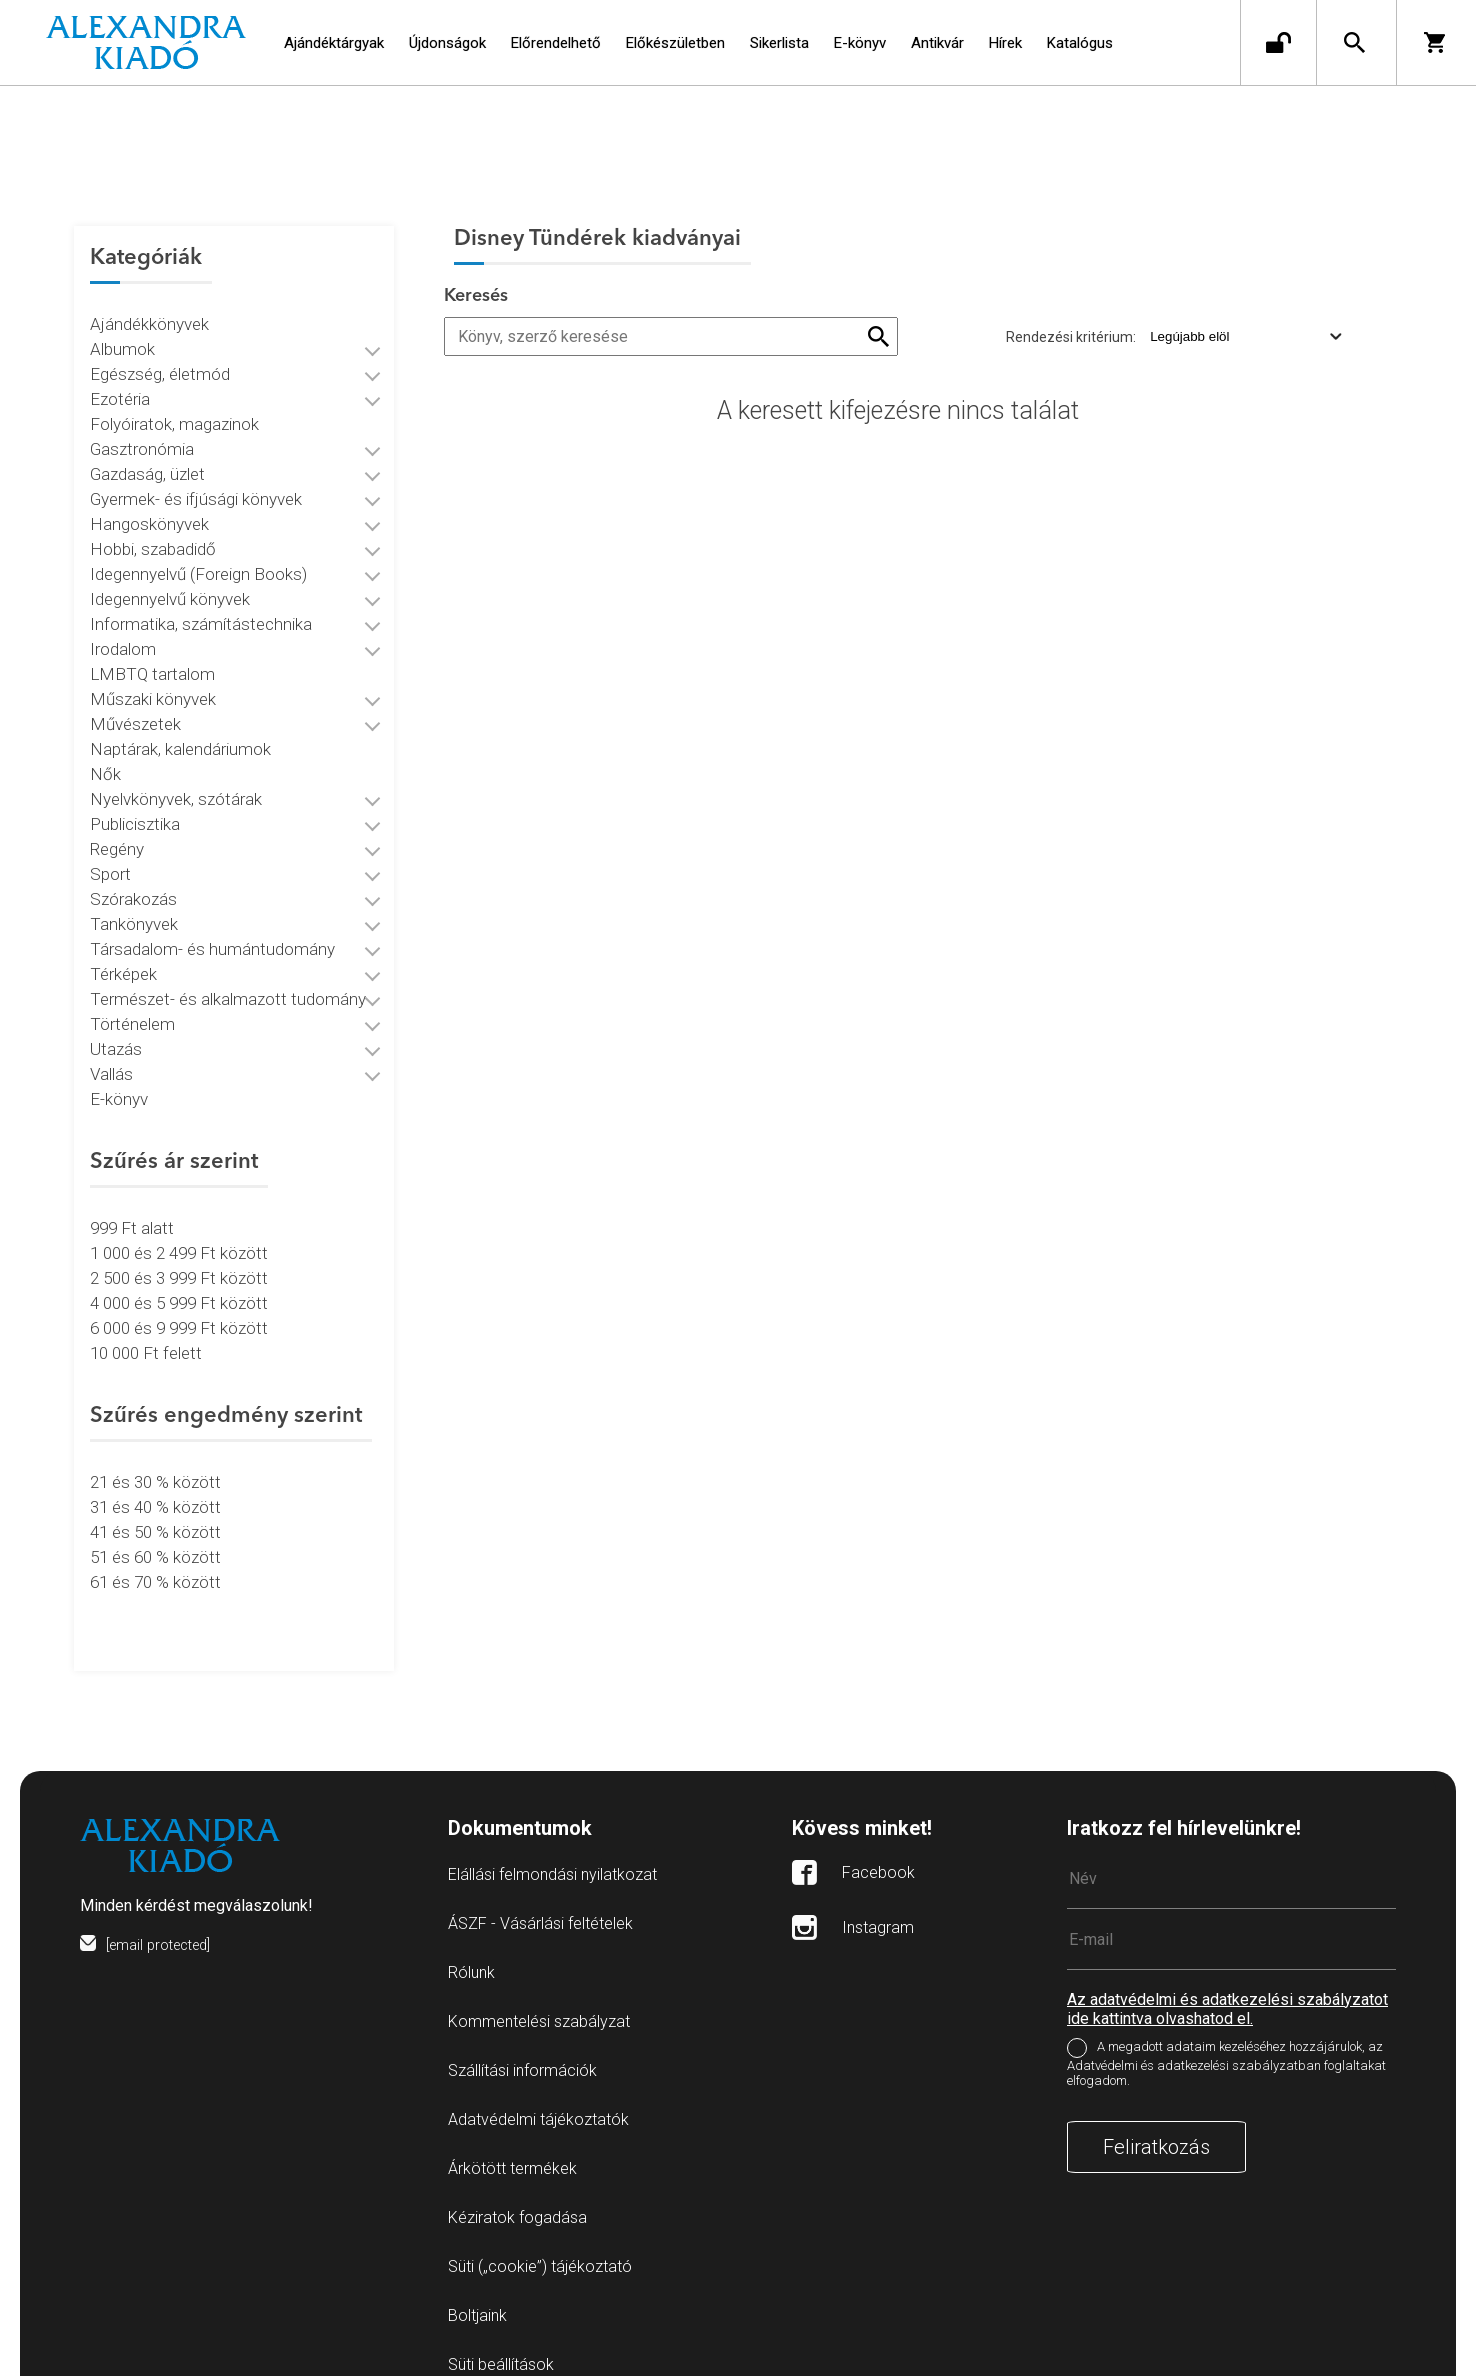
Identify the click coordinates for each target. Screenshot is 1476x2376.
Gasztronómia (142, 430)
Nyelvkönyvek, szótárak (176, 780)
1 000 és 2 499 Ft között (179, 1234)
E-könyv (119, 1080)
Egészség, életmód (160, 355)
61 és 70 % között (155, 1563)
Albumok (122, 330)
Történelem (132, 1005)
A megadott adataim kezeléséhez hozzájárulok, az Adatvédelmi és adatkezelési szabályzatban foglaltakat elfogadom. (1226, 2025)
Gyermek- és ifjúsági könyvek (196, 480)
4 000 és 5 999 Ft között (179, 1284)
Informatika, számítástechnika (201, 605)
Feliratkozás (1156, 2109)
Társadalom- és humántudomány (212, 930)
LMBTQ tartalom (152, 655)
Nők (105, 755)
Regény (117, 830)
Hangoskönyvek (149, 505)
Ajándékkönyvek (149, 305)
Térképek (123, 955)
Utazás (116, 1030)
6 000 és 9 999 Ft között (179, 1309)
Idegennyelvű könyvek (170, 580)
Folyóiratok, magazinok (174, 405)
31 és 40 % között (155, 1488)
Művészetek (135, 705)
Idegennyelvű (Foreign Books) (198, 555)
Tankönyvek (134, 905)
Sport (110, 855)
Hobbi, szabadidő (153, 530)
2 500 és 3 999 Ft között (179, 1259)
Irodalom (123, 630)
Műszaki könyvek (153, 680)
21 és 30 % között (155, 1463)
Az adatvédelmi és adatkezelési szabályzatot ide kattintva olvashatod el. (1227, 1971)
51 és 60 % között (155, 1538)
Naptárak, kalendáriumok (180, 730)
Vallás (111, 1055)
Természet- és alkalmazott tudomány (228, 980)
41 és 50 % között (155, 1513)
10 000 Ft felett (146, 1334)
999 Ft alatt (132, 1209)
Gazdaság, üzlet (147, 455)
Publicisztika (135, 805)
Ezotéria (120, 380)
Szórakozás (133, 880)
